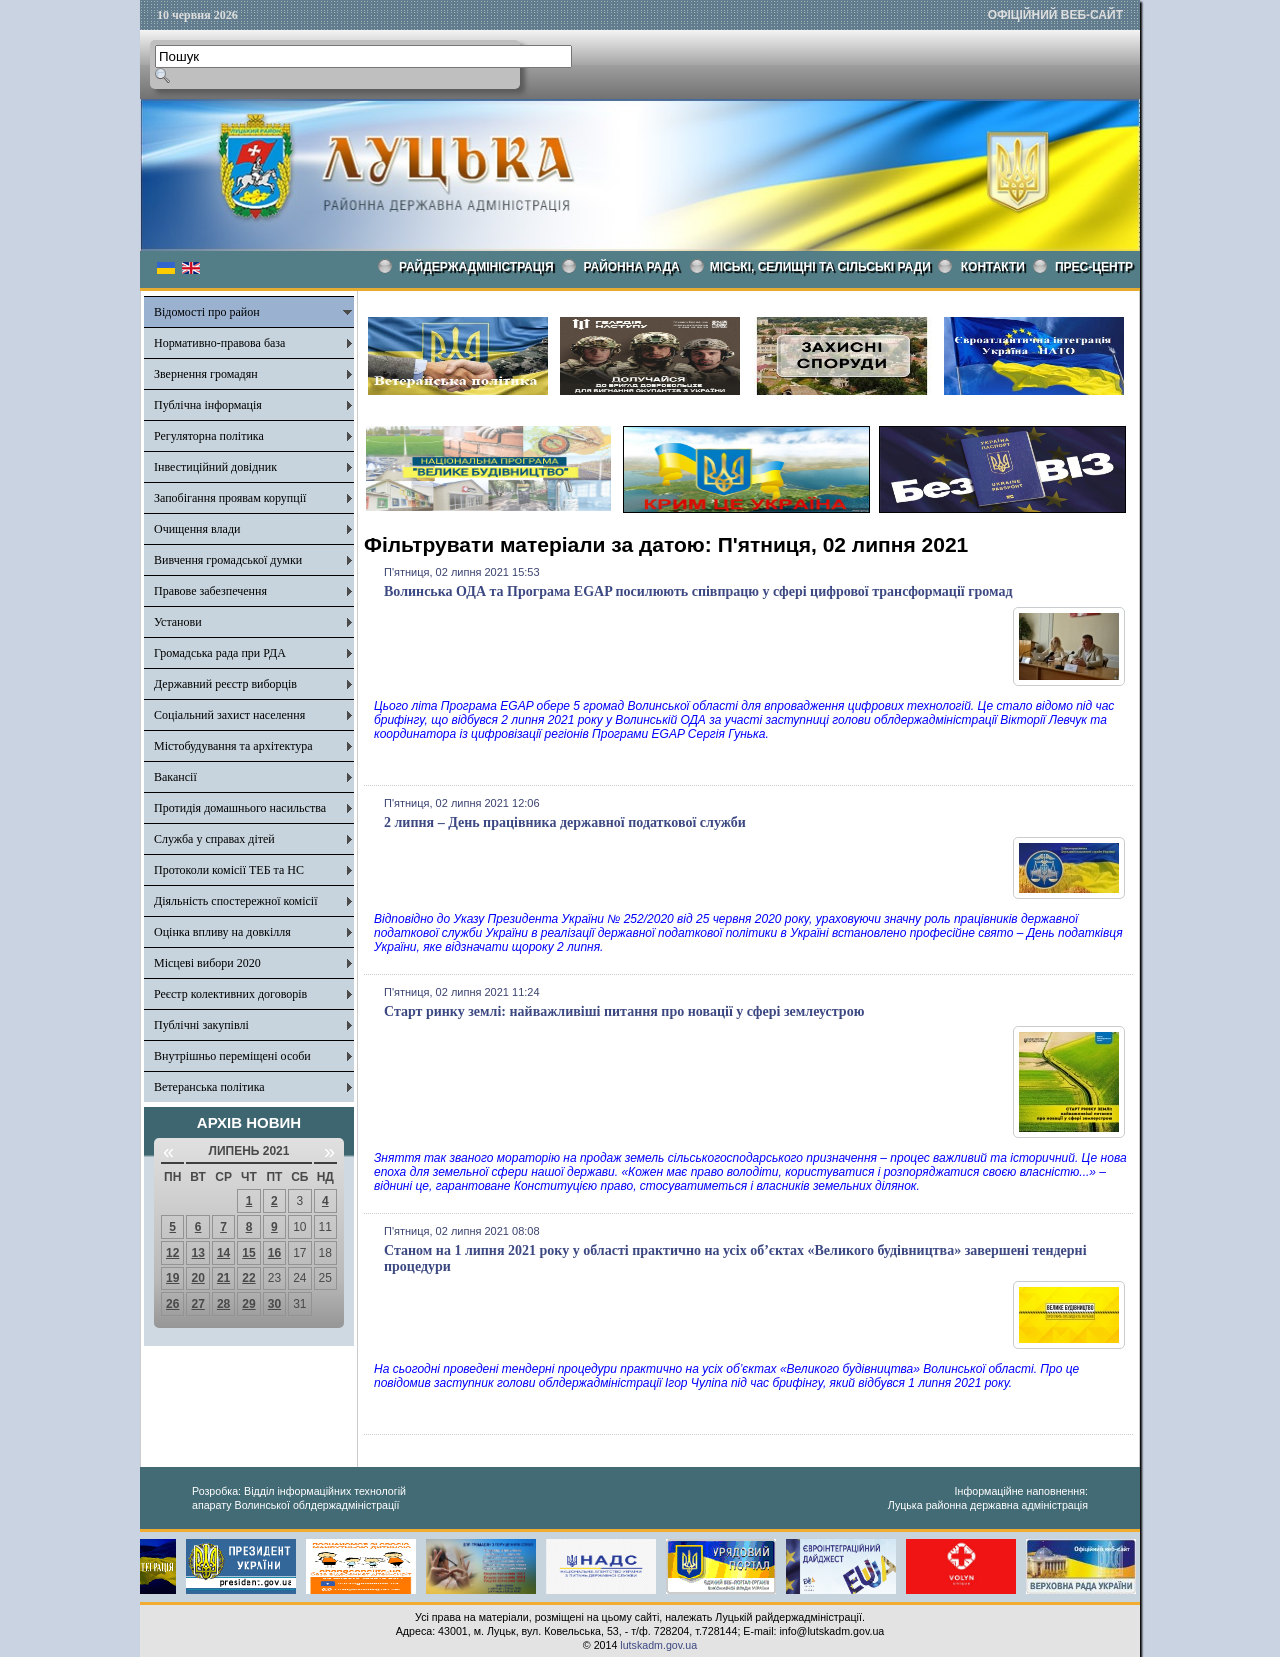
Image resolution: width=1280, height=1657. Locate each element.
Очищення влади (197, 529)
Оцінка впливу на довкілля (222, 932)
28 (223, 1304)
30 (274, 1304)
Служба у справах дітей (214, 839)
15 (248, 1253)
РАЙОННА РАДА (632, 267)
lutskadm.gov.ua (658, 1645)
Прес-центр (1094, 267)
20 (197, 1278)
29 (248, 1304)
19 (172, 1278)
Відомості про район (207, 312)
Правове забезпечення (210, 591)
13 (197, 1253)
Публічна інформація (208, 405)
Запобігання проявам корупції (230, 498)
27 (197, 1304)
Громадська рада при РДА (220, 653)
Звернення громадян (206, 374)
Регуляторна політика (209, 436)
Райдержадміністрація (476, 267)
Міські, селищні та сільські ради (820, 267)
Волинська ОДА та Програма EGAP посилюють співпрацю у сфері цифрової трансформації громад (698, 591)
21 (223, 1278)
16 (274, 1253)
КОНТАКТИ (993, 267)
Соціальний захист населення (229, 715)
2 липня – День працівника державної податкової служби (565, 822)
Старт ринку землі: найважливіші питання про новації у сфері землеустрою (624, 1011)
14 (223, 1253)
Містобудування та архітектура (233, 746)
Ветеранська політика (209, 1087)
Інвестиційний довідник (215, 467)
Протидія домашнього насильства (240, 808)
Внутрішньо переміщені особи (232, 1056)
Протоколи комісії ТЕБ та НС (229, 870)
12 (172, 1253)
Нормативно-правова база (219, 343)
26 (172, 1304)
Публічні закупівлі (201, 1025)
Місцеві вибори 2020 (207, 963)
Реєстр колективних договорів (230, 994)
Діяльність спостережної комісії (236, 901)
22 (248, 1278)
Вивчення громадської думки (228, 560)
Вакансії (175, 777)
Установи (178, 622)
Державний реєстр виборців (225, 684)
